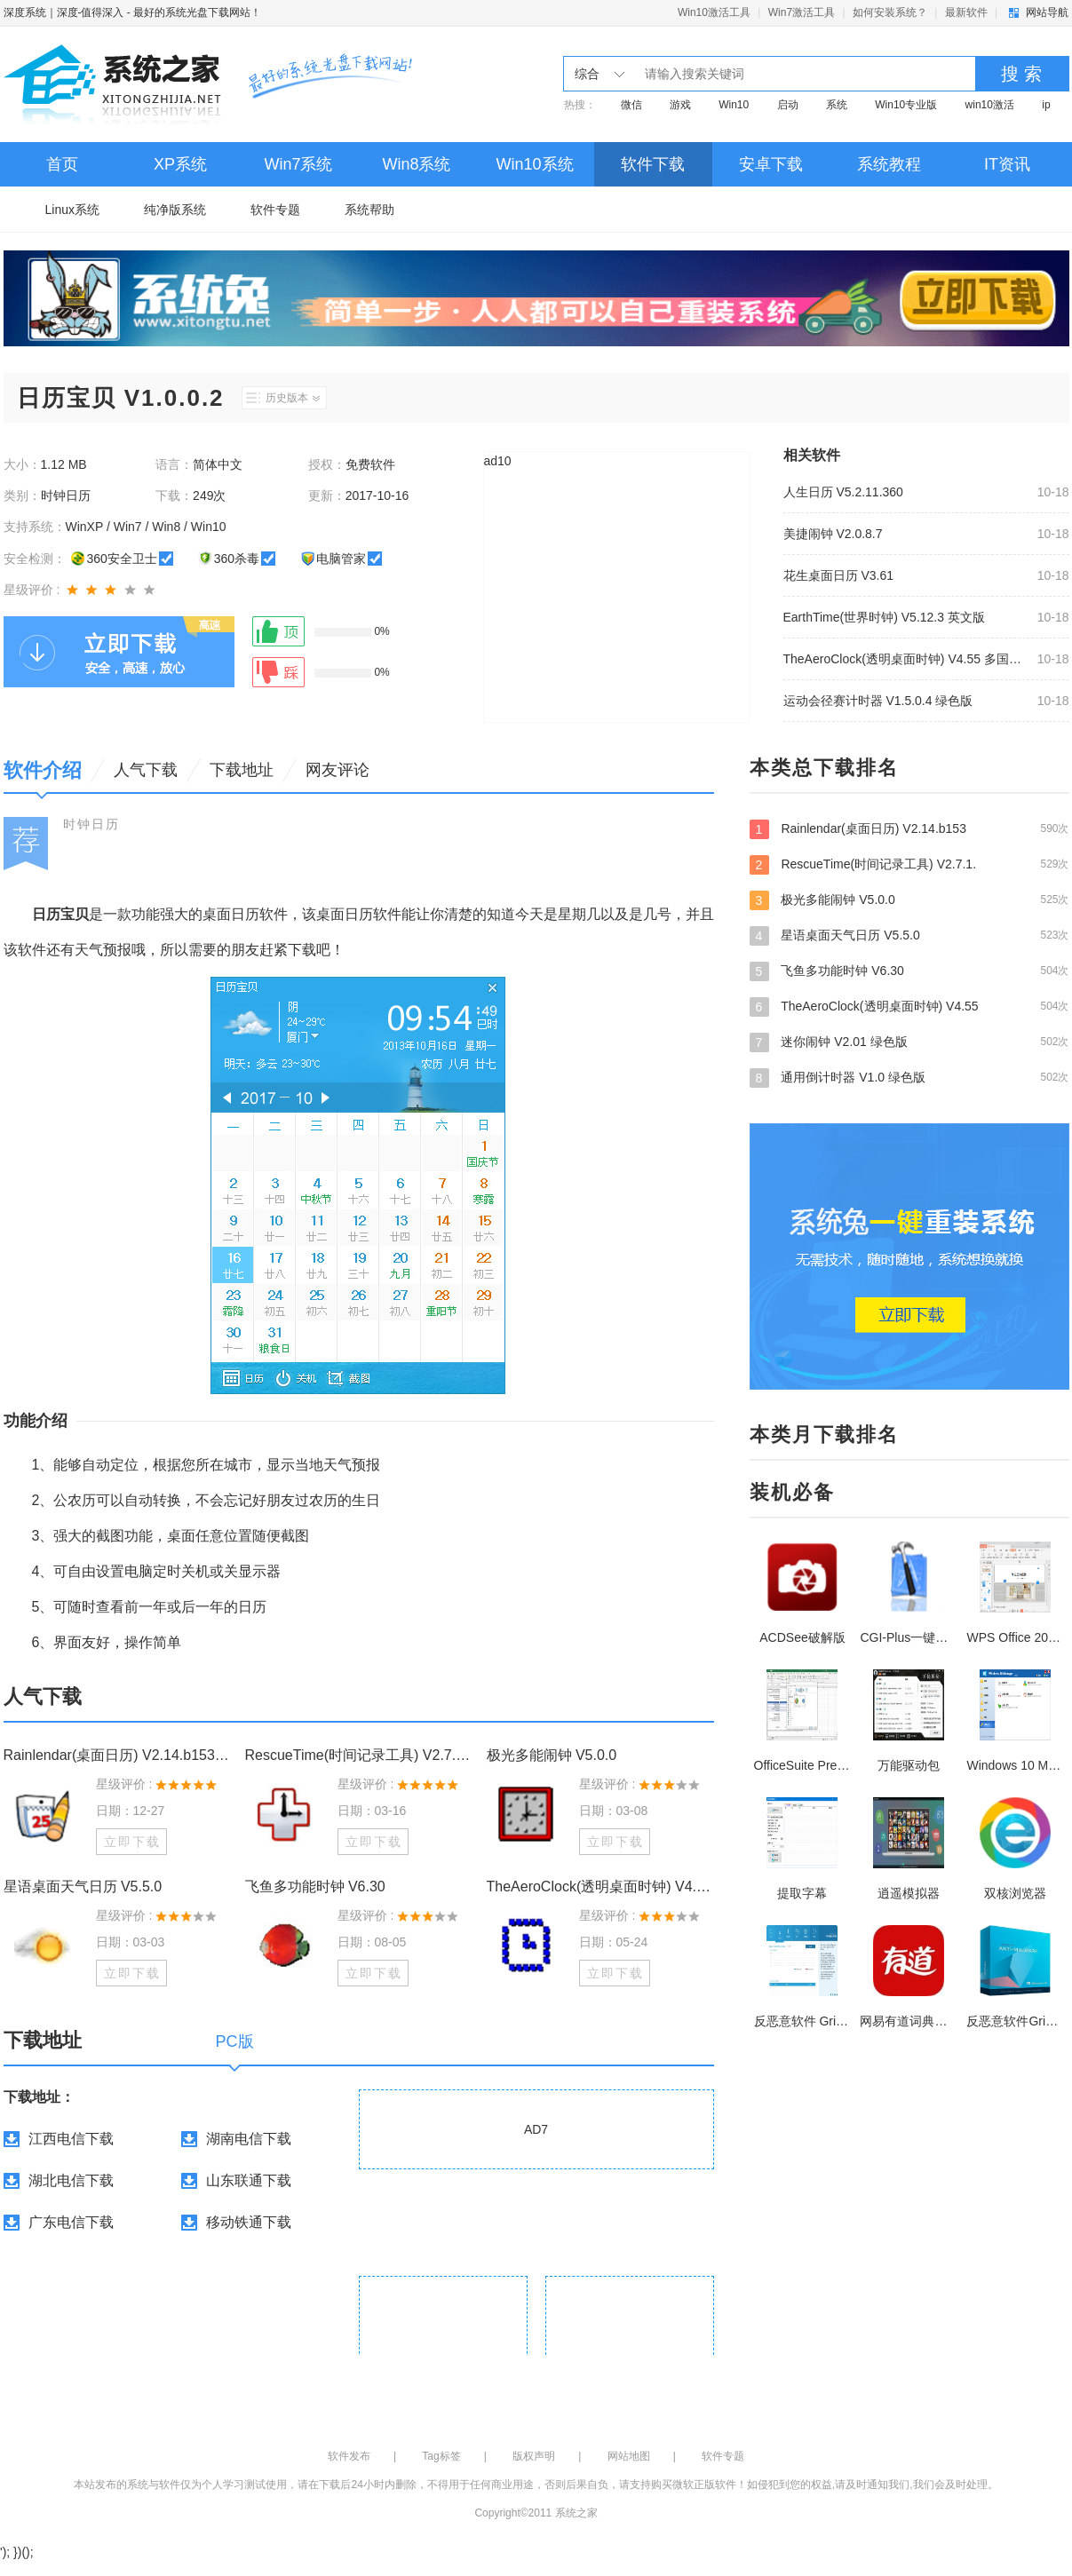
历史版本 (293, 398)
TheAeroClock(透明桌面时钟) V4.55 (909, 1006)
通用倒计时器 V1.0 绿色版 (909, 1077)
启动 (787, 105)
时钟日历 (91, 824)
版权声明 (533, 2456)
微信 (631, 105)
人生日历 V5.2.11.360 (843, 492)
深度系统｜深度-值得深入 (64, 12)
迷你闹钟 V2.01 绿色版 (909, 1041)
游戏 (680, 105)
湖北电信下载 (71, 2180)
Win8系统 (416, 164)
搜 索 (1021, 73)
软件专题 (275, 209)
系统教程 (889, 164)
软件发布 (349, 2456)
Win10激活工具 (714, 12)
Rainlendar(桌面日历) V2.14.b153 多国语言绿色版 (117, 1755)
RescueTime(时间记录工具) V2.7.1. (909, 864)
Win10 (734, 105)
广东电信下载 (71, 2222)
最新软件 (966, 12)
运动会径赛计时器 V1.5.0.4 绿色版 (878, 701)
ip (1046, 105)
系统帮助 (369, 209)
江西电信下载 (71, 2138)
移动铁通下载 (248, 2222)
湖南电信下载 (248, 2138)
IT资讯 (1007, 164)
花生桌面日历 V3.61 (838, 575)
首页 (62, 164)
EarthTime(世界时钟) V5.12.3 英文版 (884, 617)
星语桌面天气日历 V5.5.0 (83, 1886)
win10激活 (989, 105)
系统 (836, 105)
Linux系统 (72, 209)
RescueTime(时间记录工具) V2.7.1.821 (358, 1755)
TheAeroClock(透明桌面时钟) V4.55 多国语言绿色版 (905, 659)
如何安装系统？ (890, 12)
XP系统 (180, 164)
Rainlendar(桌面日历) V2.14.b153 (909, 828)
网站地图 (628, 2456)
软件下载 (653, 164)
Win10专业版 (906, 105)
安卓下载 (771, 164)
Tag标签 (441, 2456)
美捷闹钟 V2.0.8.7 (833, 534)
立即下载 (132, 1842)
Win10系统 (534, 164)
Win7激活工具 (801, 12)
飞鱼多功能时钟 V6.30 (315, 1886)
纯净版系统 (175, 209)
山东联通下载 (248, 2180)
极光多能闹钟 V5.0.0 (552, 1755)
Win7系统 (298, 164)
